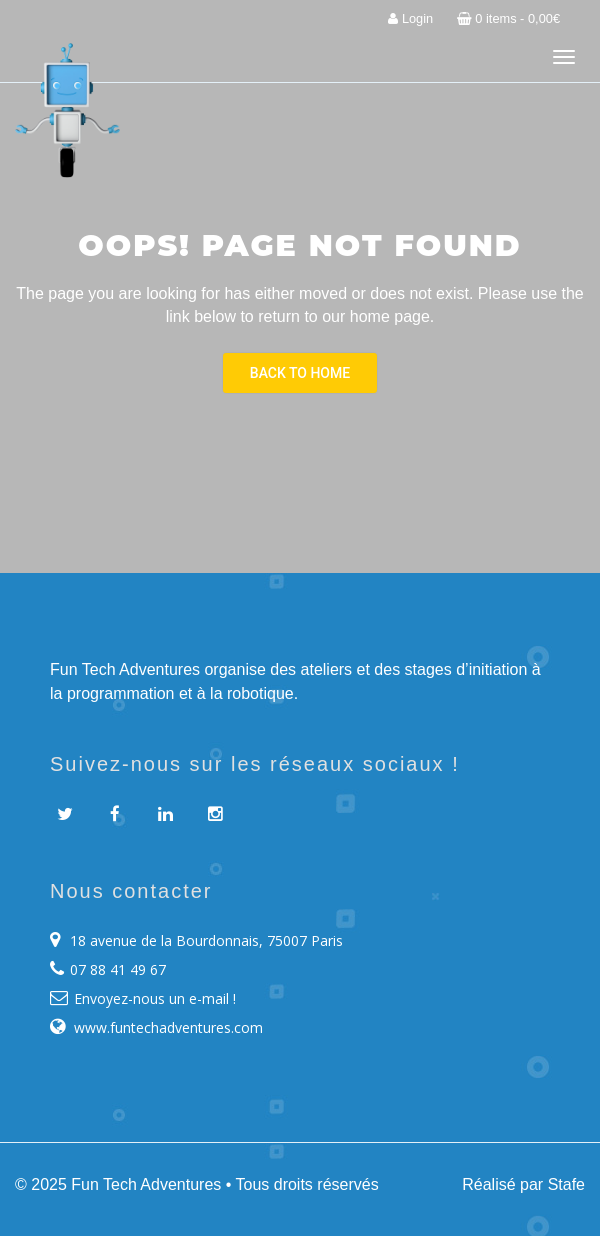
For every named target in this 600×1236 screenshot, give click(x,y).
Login (410, 18)
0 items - (508, 18)
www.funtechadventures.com (168, 1027)
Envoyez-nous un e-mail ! (155, 998)
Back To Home (300, 373)
